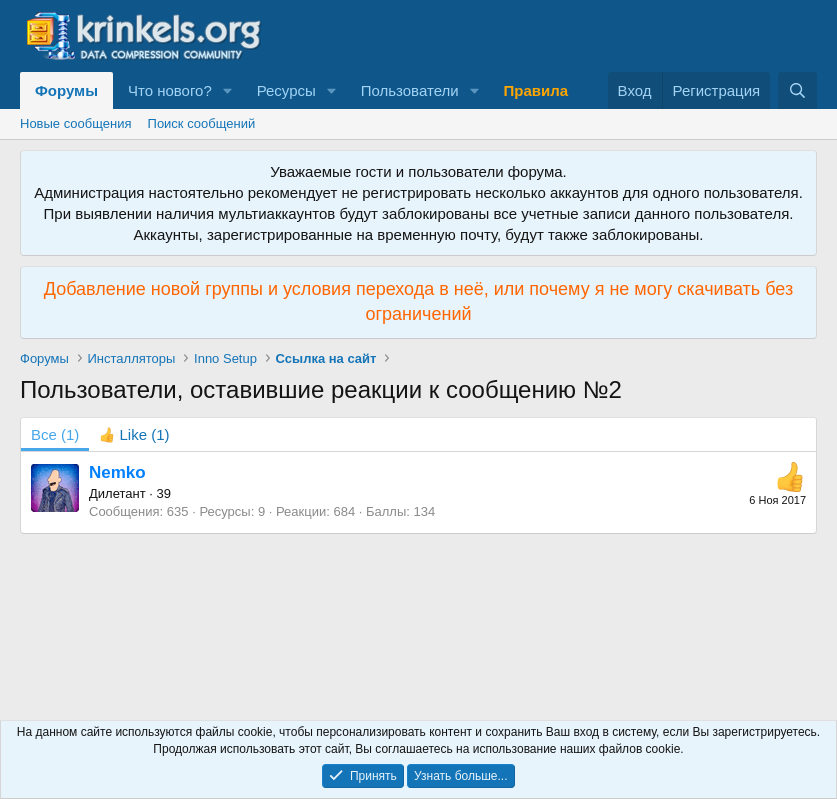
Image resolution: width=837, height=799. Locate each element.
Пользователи (410, 90)
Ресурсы (286, 90)
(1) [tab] (55, 434)
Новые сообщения (76, 123)
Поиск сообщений (202, 123)
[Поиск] (797, 90)
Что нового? (170, 90)
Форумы (66, 90)
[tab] (134, 434)
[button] (228, 90)
